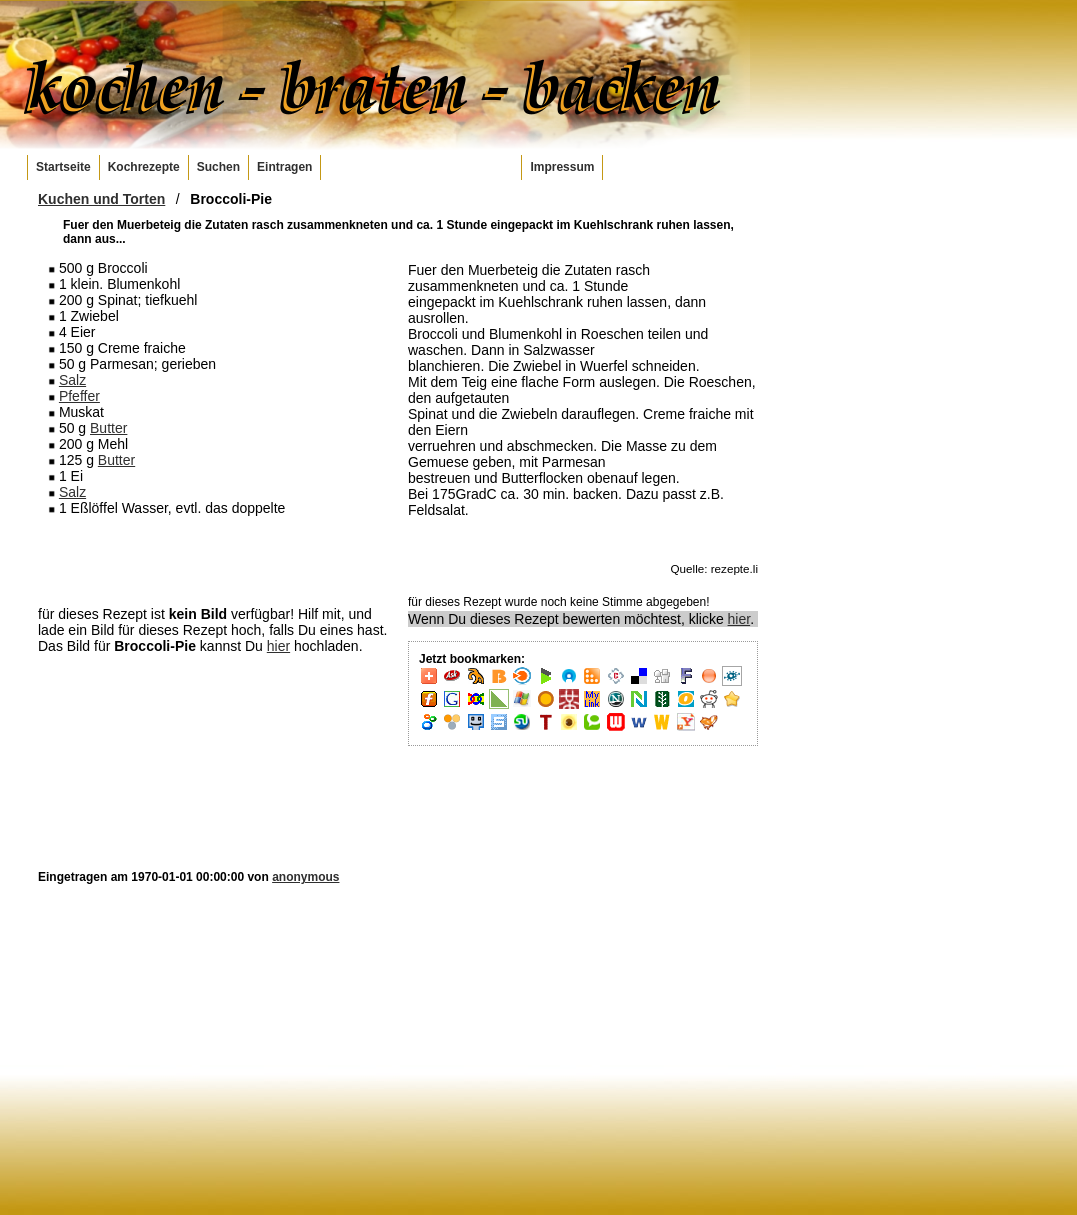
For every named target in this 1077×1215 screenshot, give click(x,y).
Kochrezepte (144, 167)
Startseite (63, 167)
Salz (72, 380)
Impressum (562, 167)
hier (278, 646)
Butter (108, 428)
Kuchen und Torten (101, 199)
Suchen (218, 167)
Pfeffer (79, 396)
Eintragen (284, 167)
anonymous (305, 877)
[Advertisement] (213, 560)
